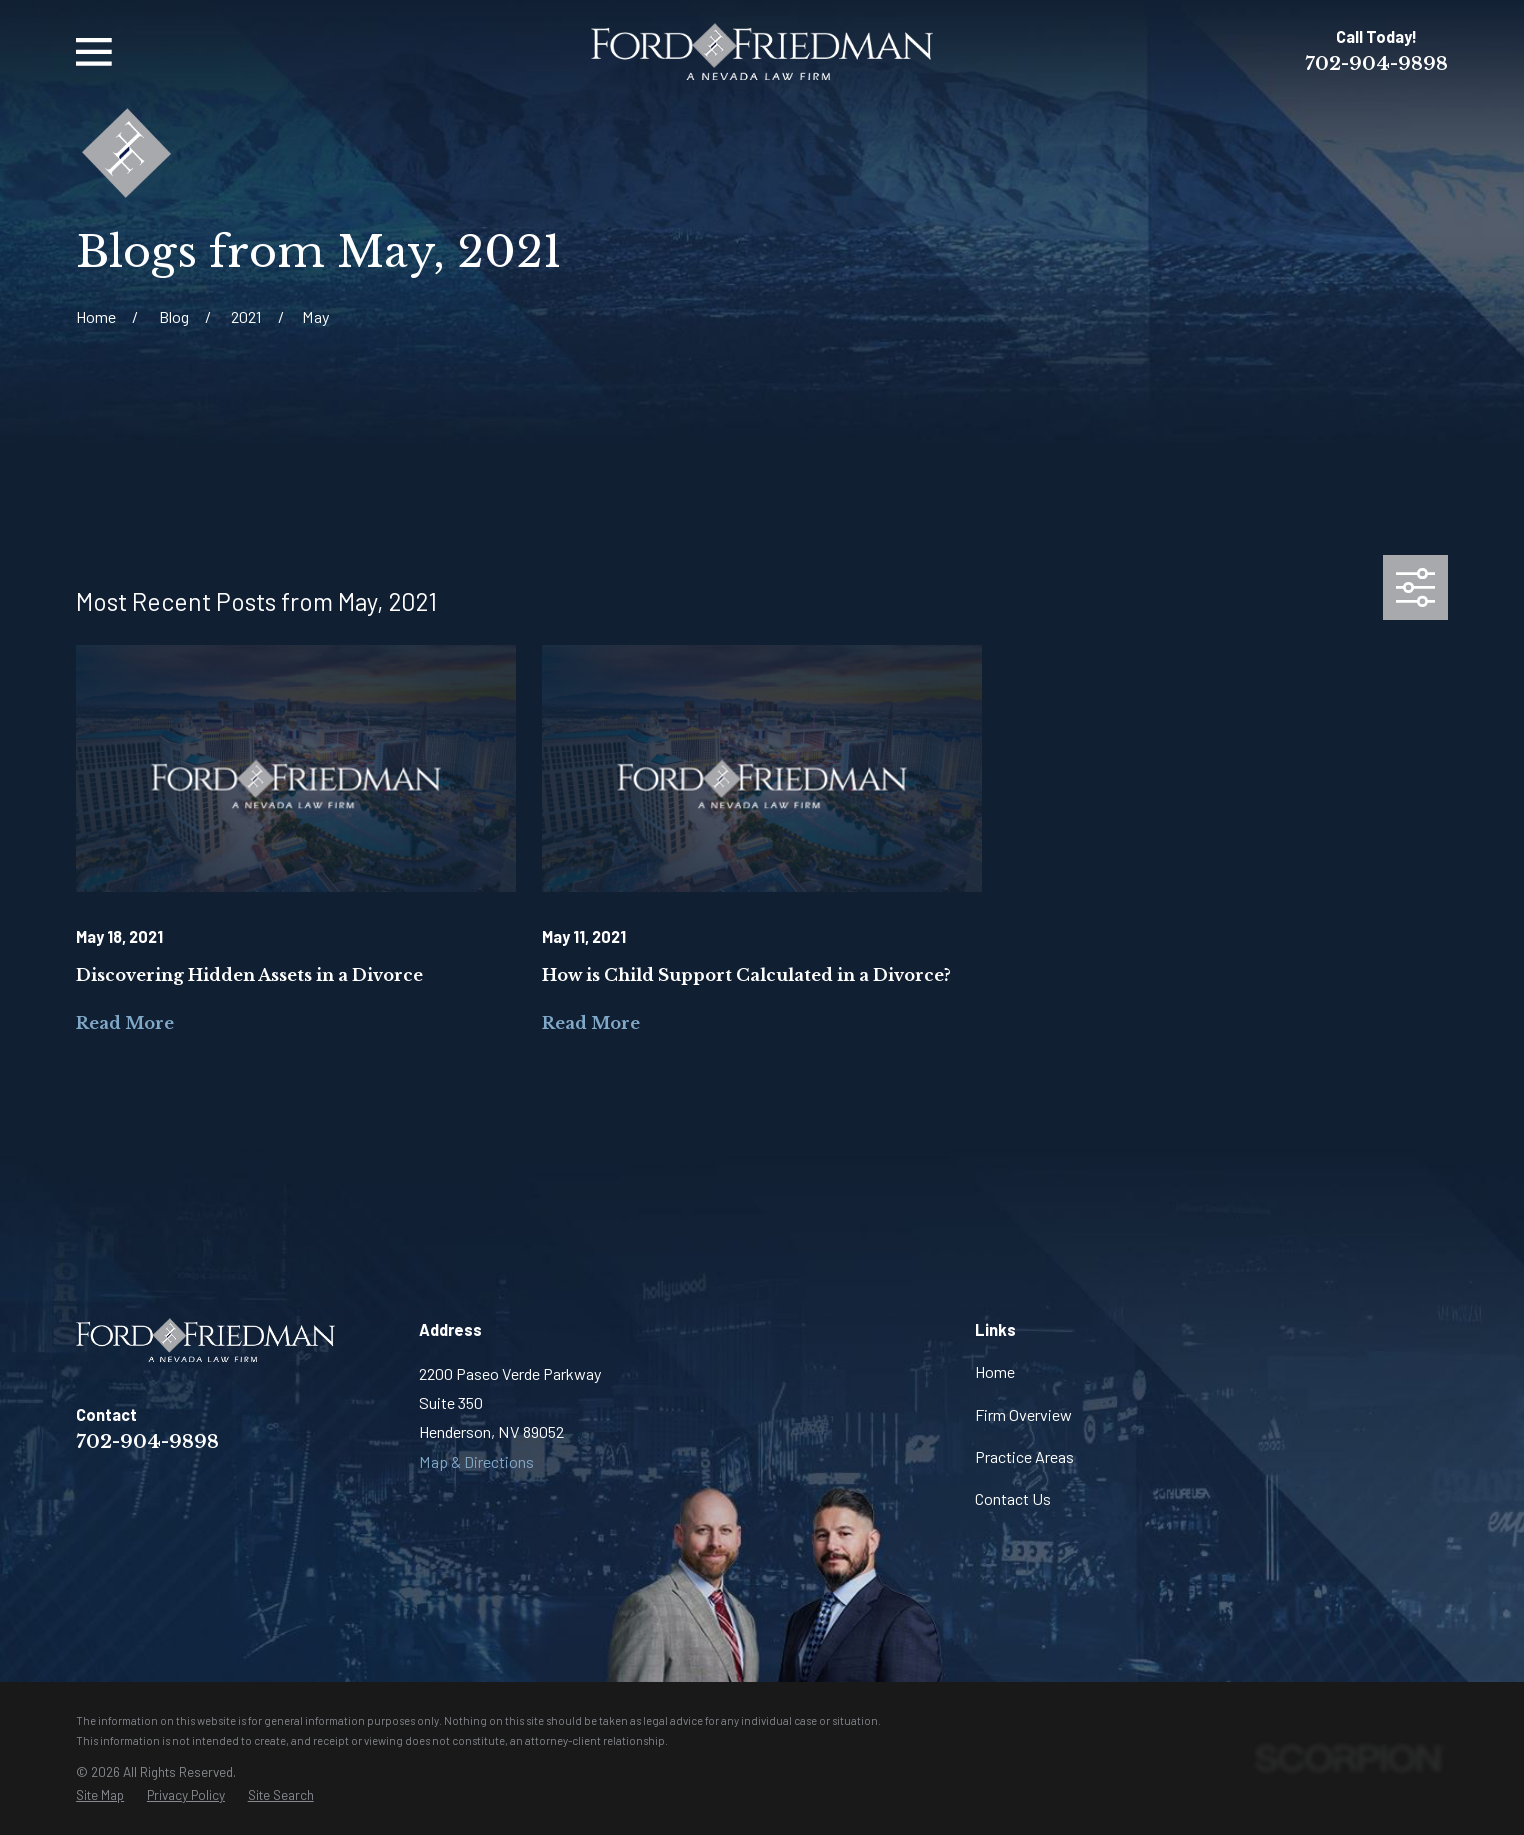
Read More (125, 1023)
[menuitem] (100, 1795)
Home (995, 1371)
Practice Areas (1024, 1456)
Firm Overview (1023, 1414)
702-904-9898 (1376, 63)
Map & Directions (476, 1461)
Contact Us (1013, 1498)
